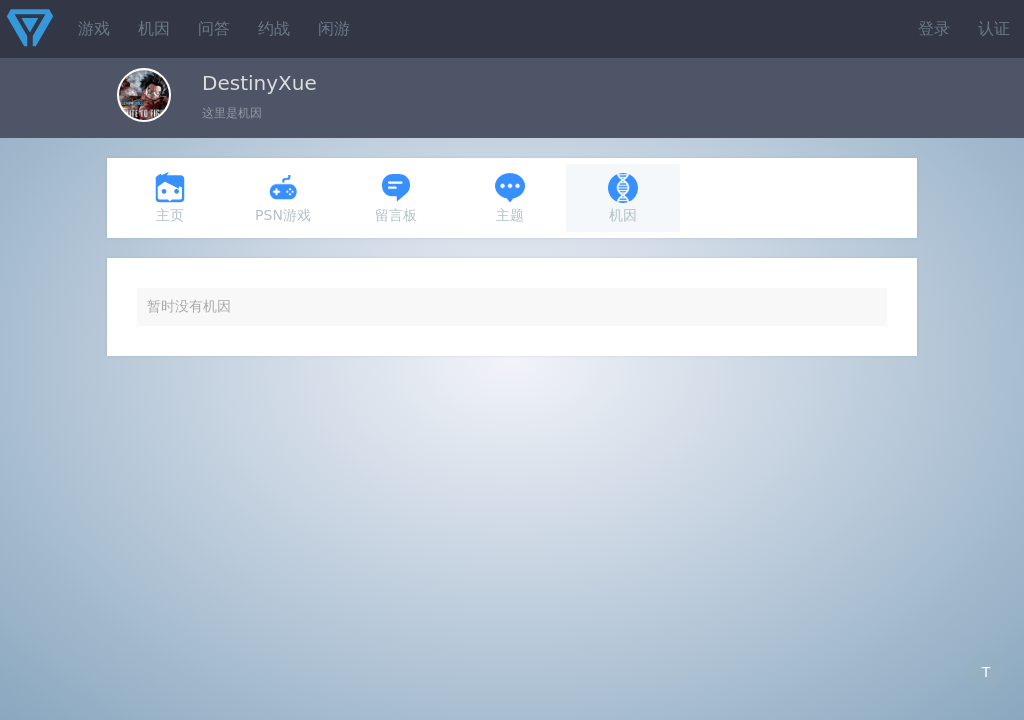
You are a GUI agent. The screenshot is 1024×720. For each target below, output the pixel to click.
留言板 (396, 197)
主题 (510, 197)
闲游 (334, 28)
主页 (170, 197)
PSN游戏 (283, 197)
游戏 (94, 28)
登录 (934, 28)
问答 (214, 28)
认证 (994, 28)
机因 (154, 28)
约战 (274, 28)
